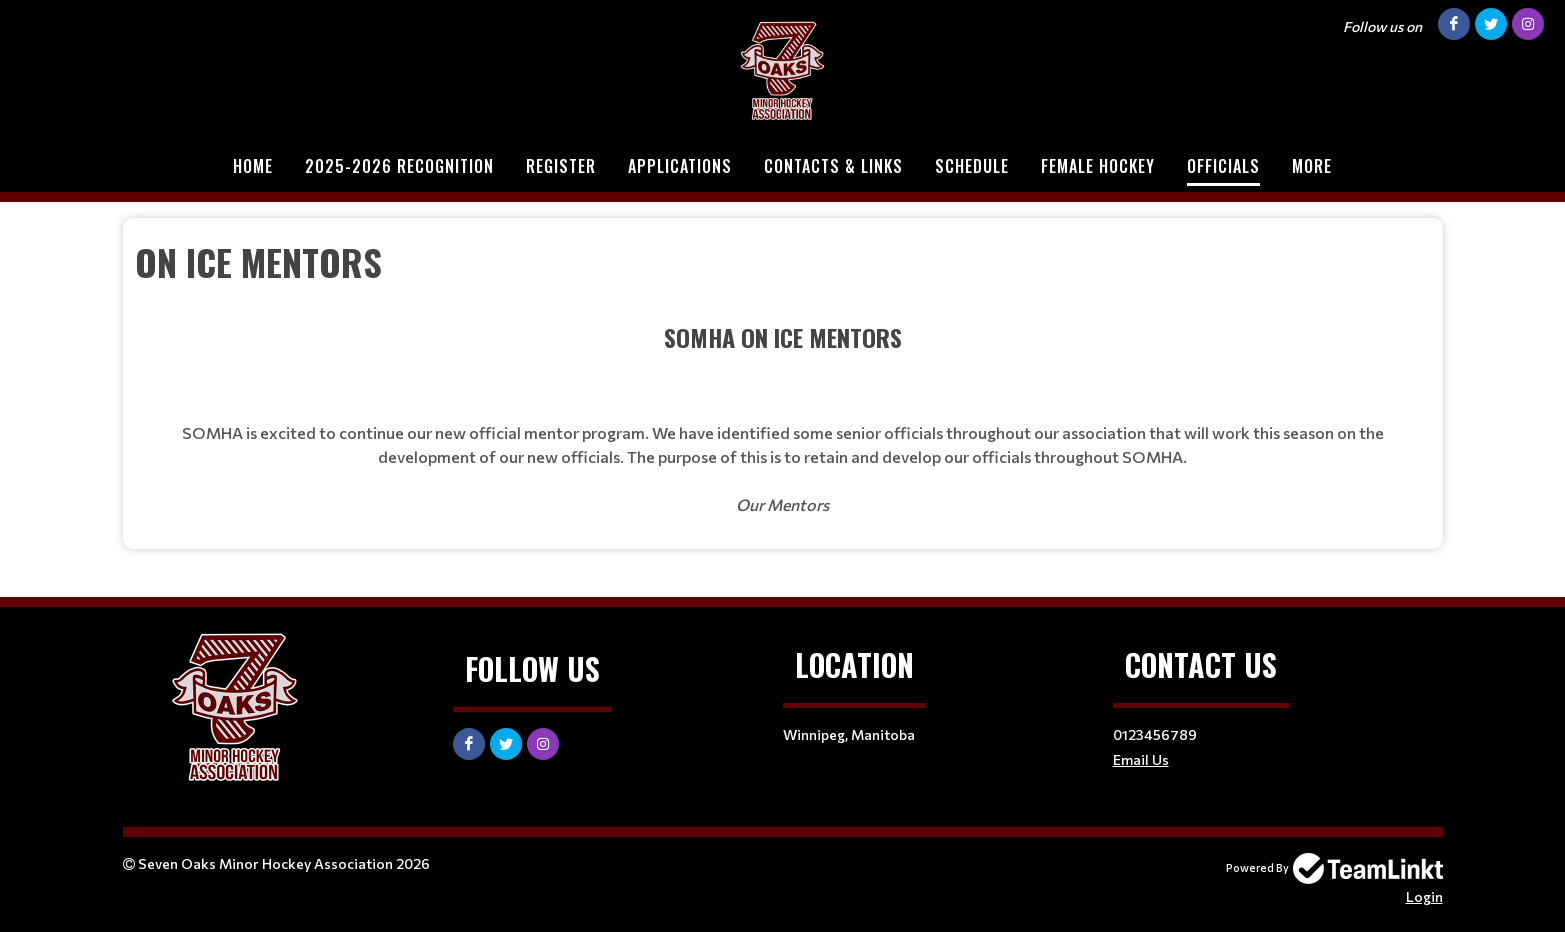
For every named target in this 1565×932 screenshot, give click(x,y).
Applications (680, 166)
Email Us (1141, 759)
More (1312, 166)
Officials (1223, 166)
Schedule (972, 166)
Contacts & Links (833, 166)
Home (253, 166)
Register (561, 166)
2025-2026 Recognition (399, 166)
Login (1424, 896)
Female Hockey (1098, 166)
